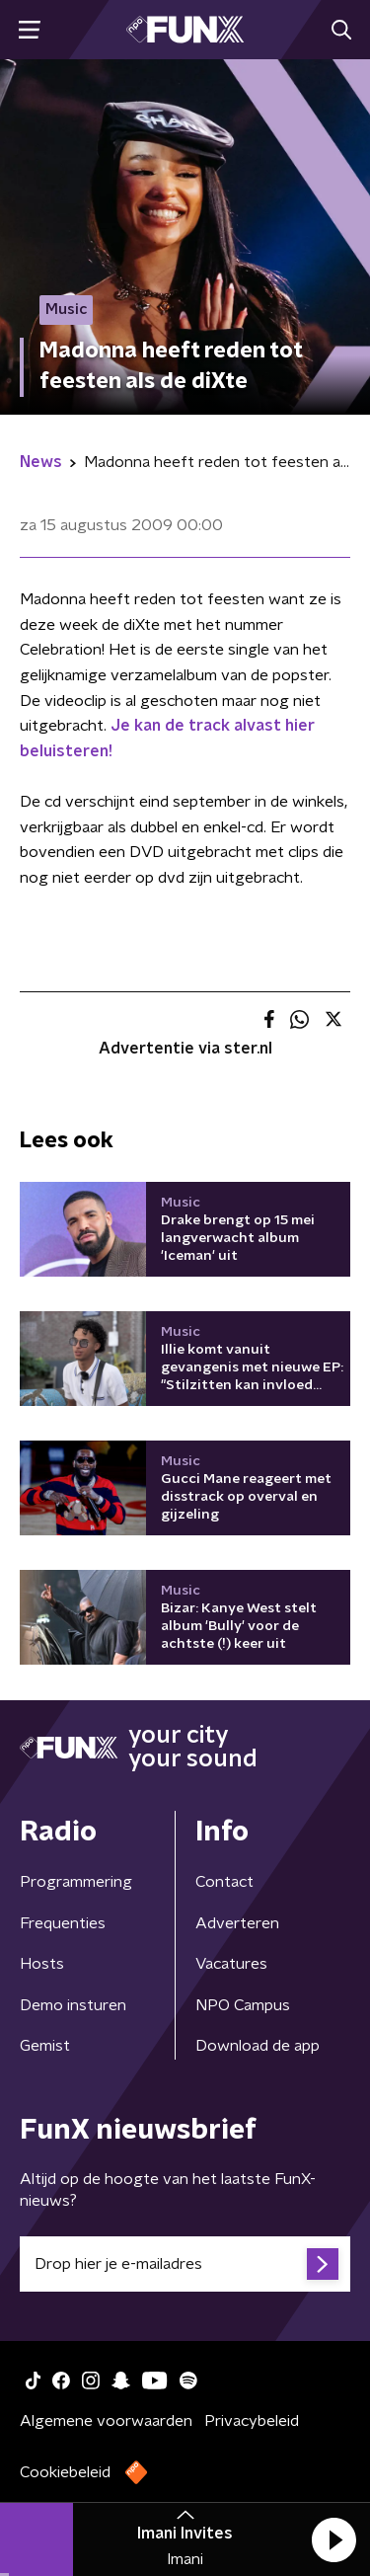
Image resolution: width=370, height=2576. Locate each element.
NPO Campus (242, 2005)
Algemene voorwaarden (106, 2421)
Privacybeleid (251, 2421)
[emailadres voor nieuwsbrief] (185, 2264)
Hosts (42, 1964)
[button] (333, 2539)
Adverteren (237, 1923)
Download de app (257, 2046)
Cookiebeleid (65, 2472)
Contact (224, 1882)
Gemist (45, 2046)
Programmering (76, 1882)
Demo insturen (73, 2005)
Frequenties (63, 1923)
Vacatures (231, 1964)
